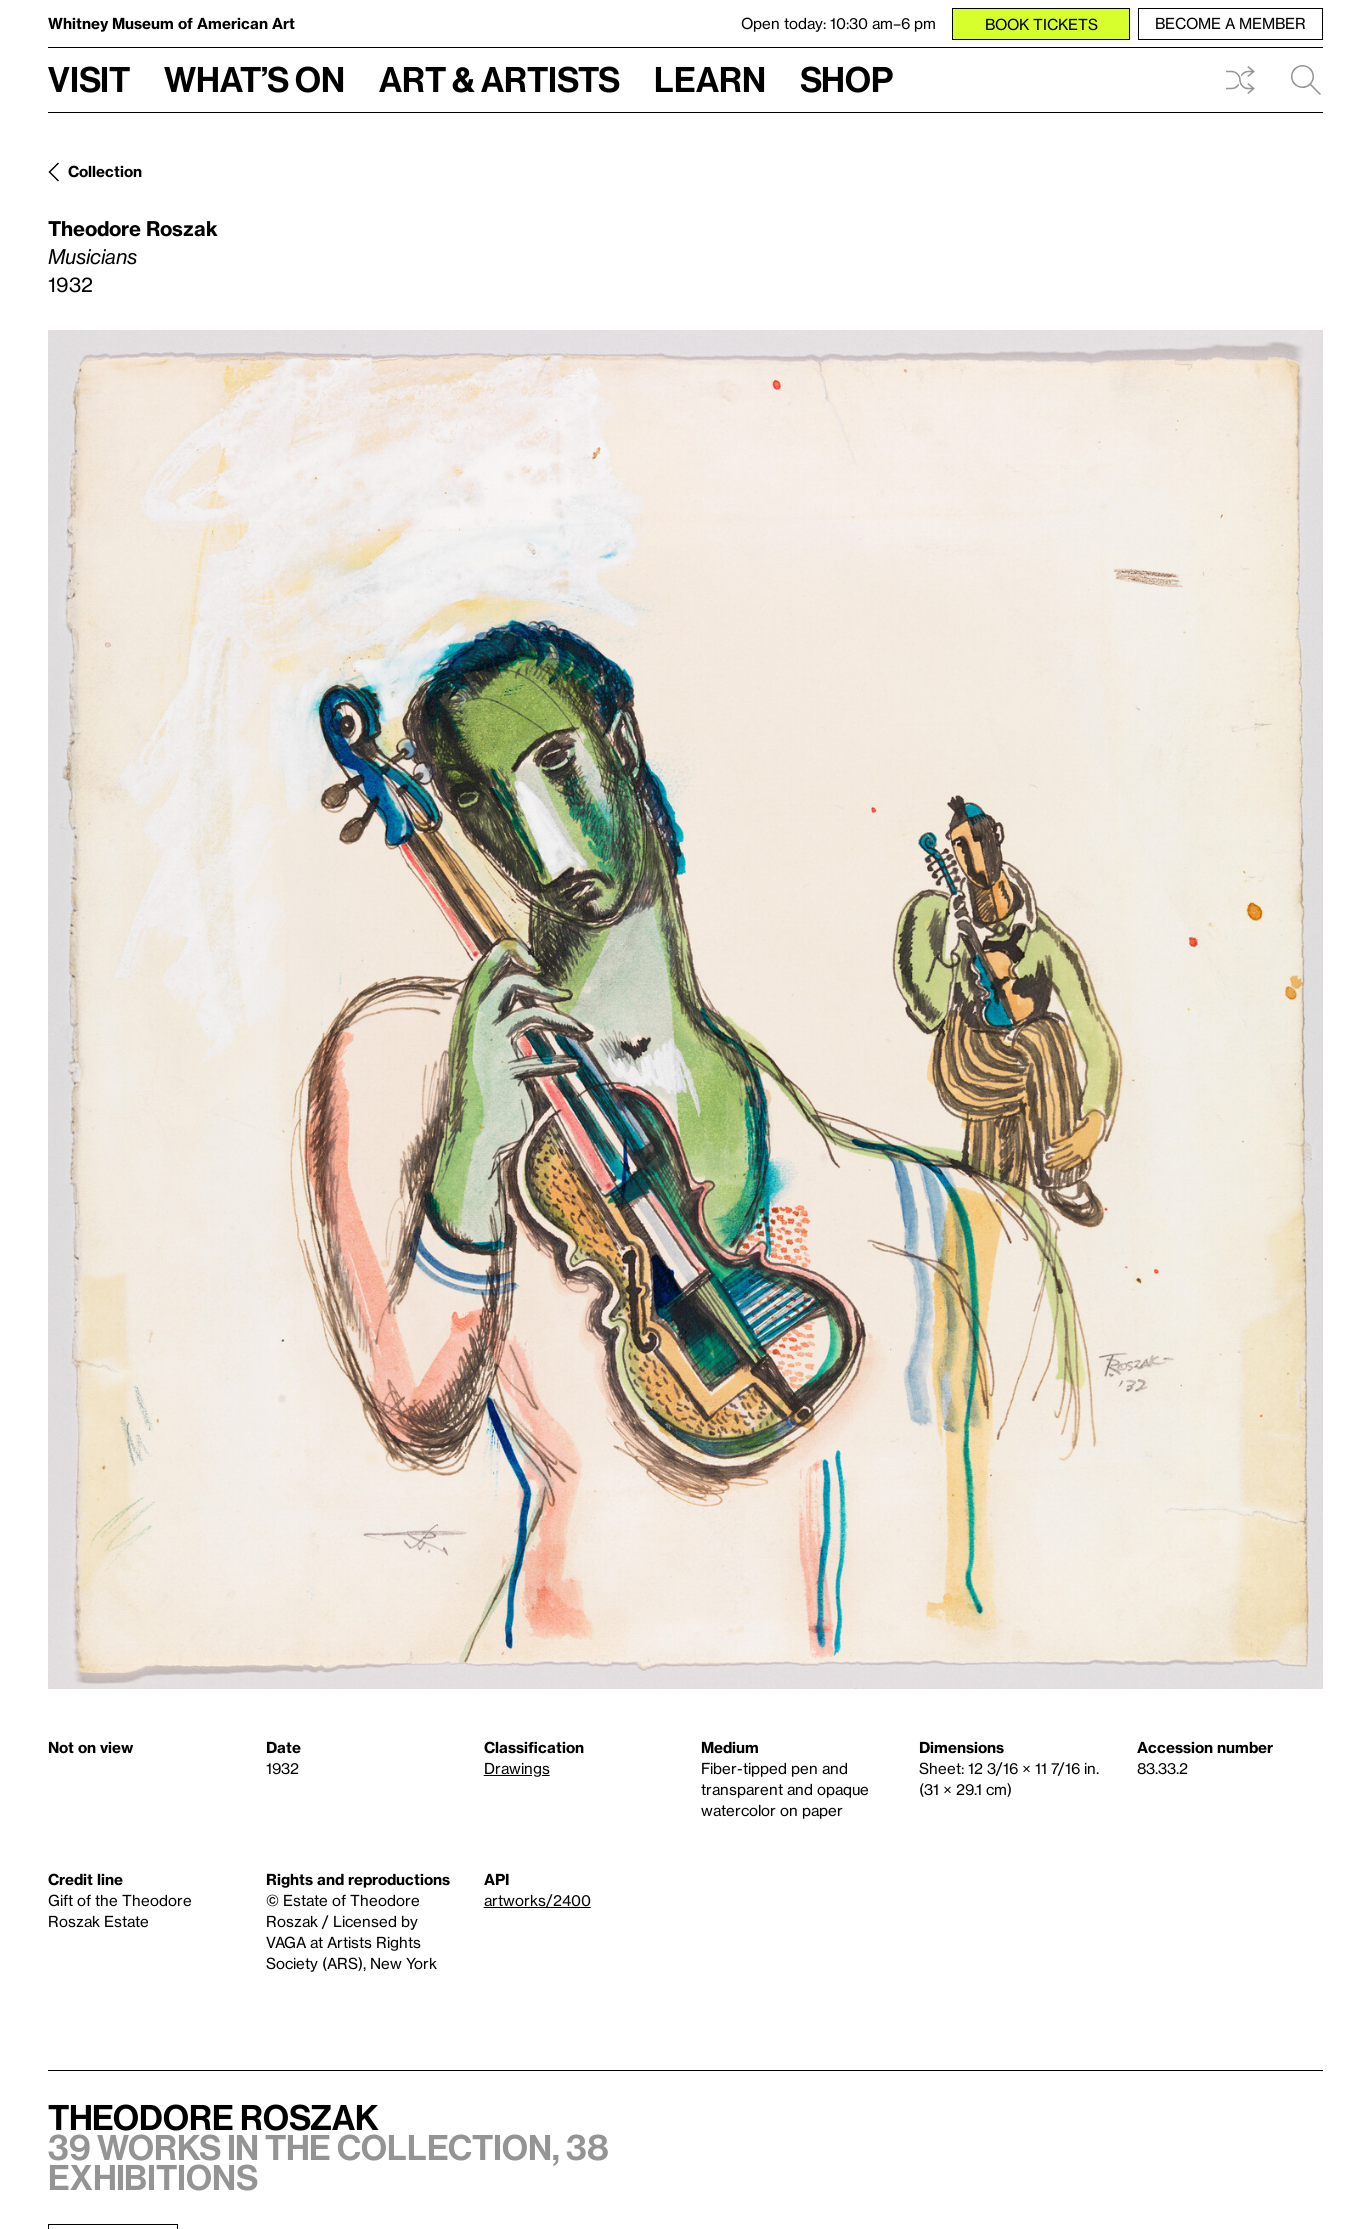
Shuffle (1240, 80)
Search (1306, 80)
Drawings (517, 1768)
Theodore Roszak (133, 228)
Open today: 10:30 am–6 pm (838, 23)
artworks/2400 (537, 1900)
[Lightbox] (685, 1009)
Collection (105, 171)
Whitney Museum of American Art (171, 23)
